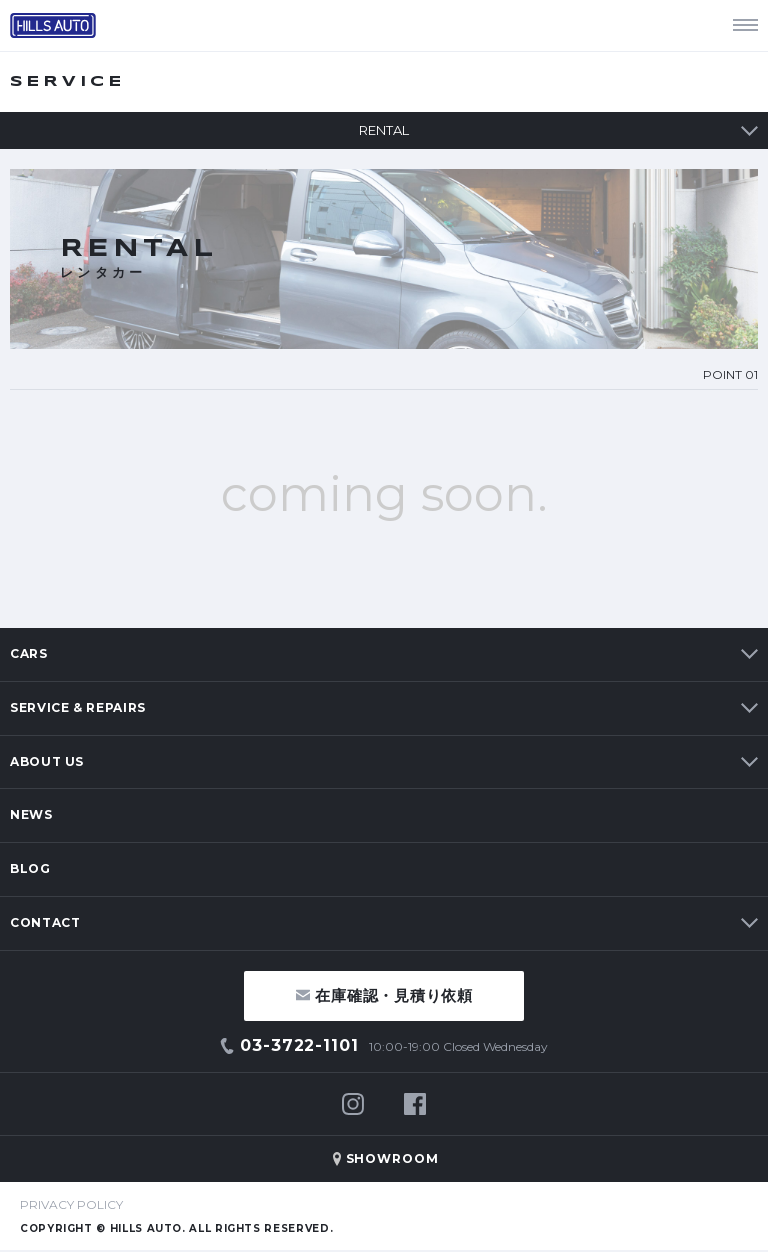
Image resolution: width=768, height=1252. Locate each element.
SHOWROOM (393, 1158)
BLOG (30, 868)
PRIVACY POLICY (71, 1204)
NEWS (31, 814)
